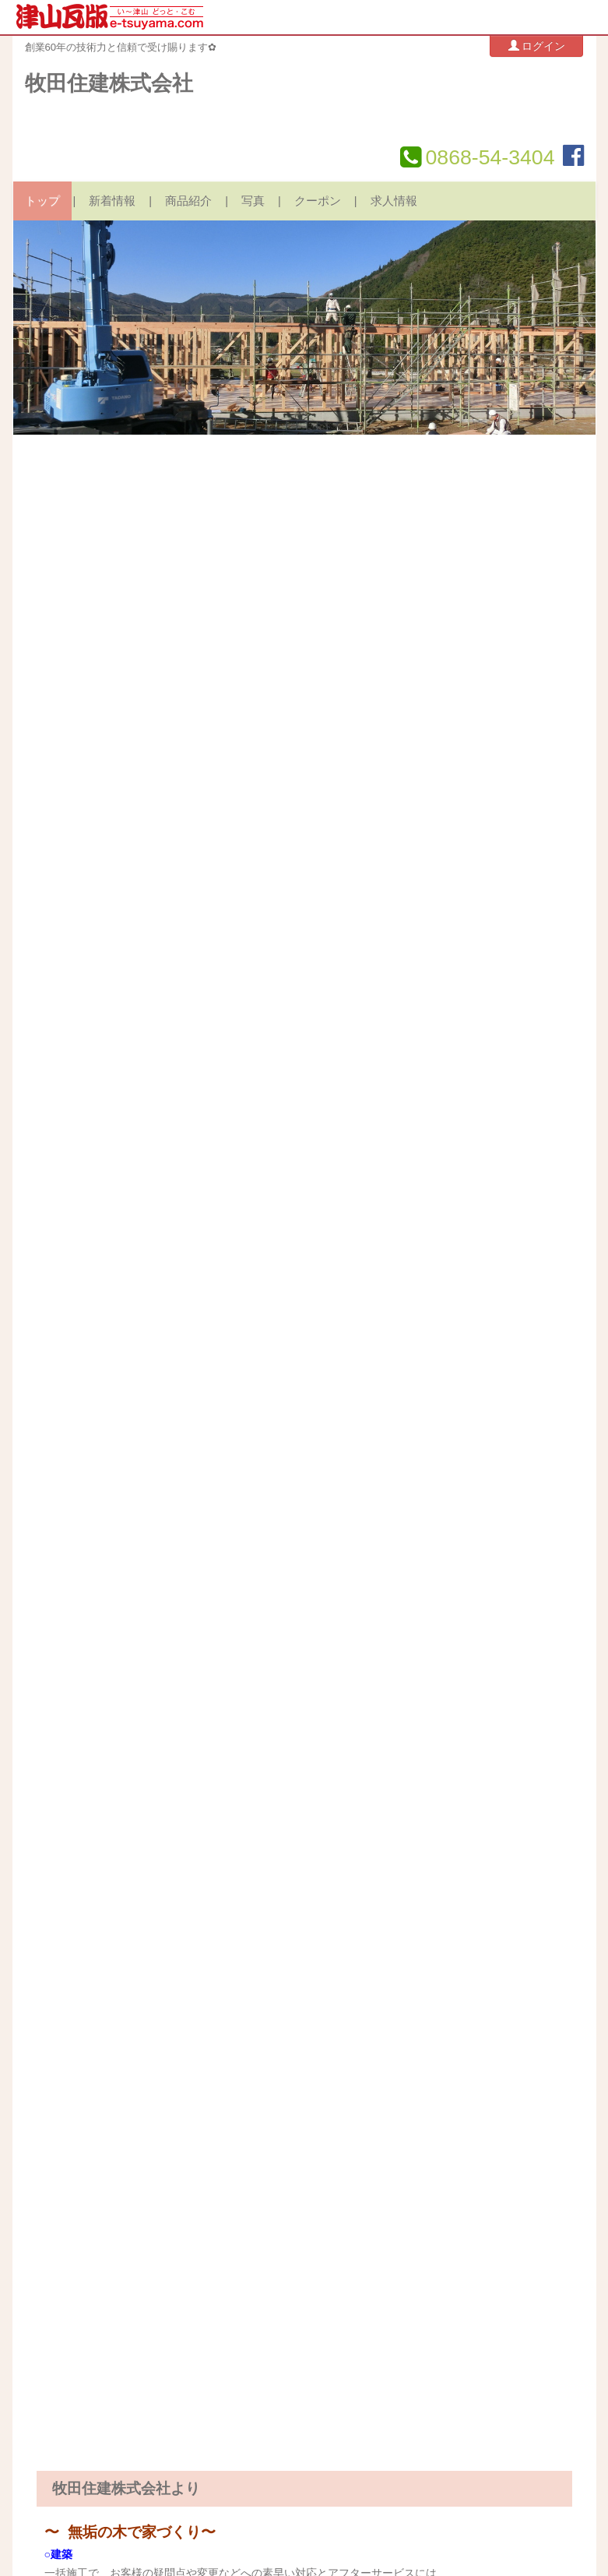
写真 (253, 201)
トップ (42, 201)
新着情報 (112, 201)
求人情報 (394, 201)
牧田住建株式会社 (109, 83)
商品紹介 (188, 201)
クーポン (317, 201)
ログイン (537, 45)
